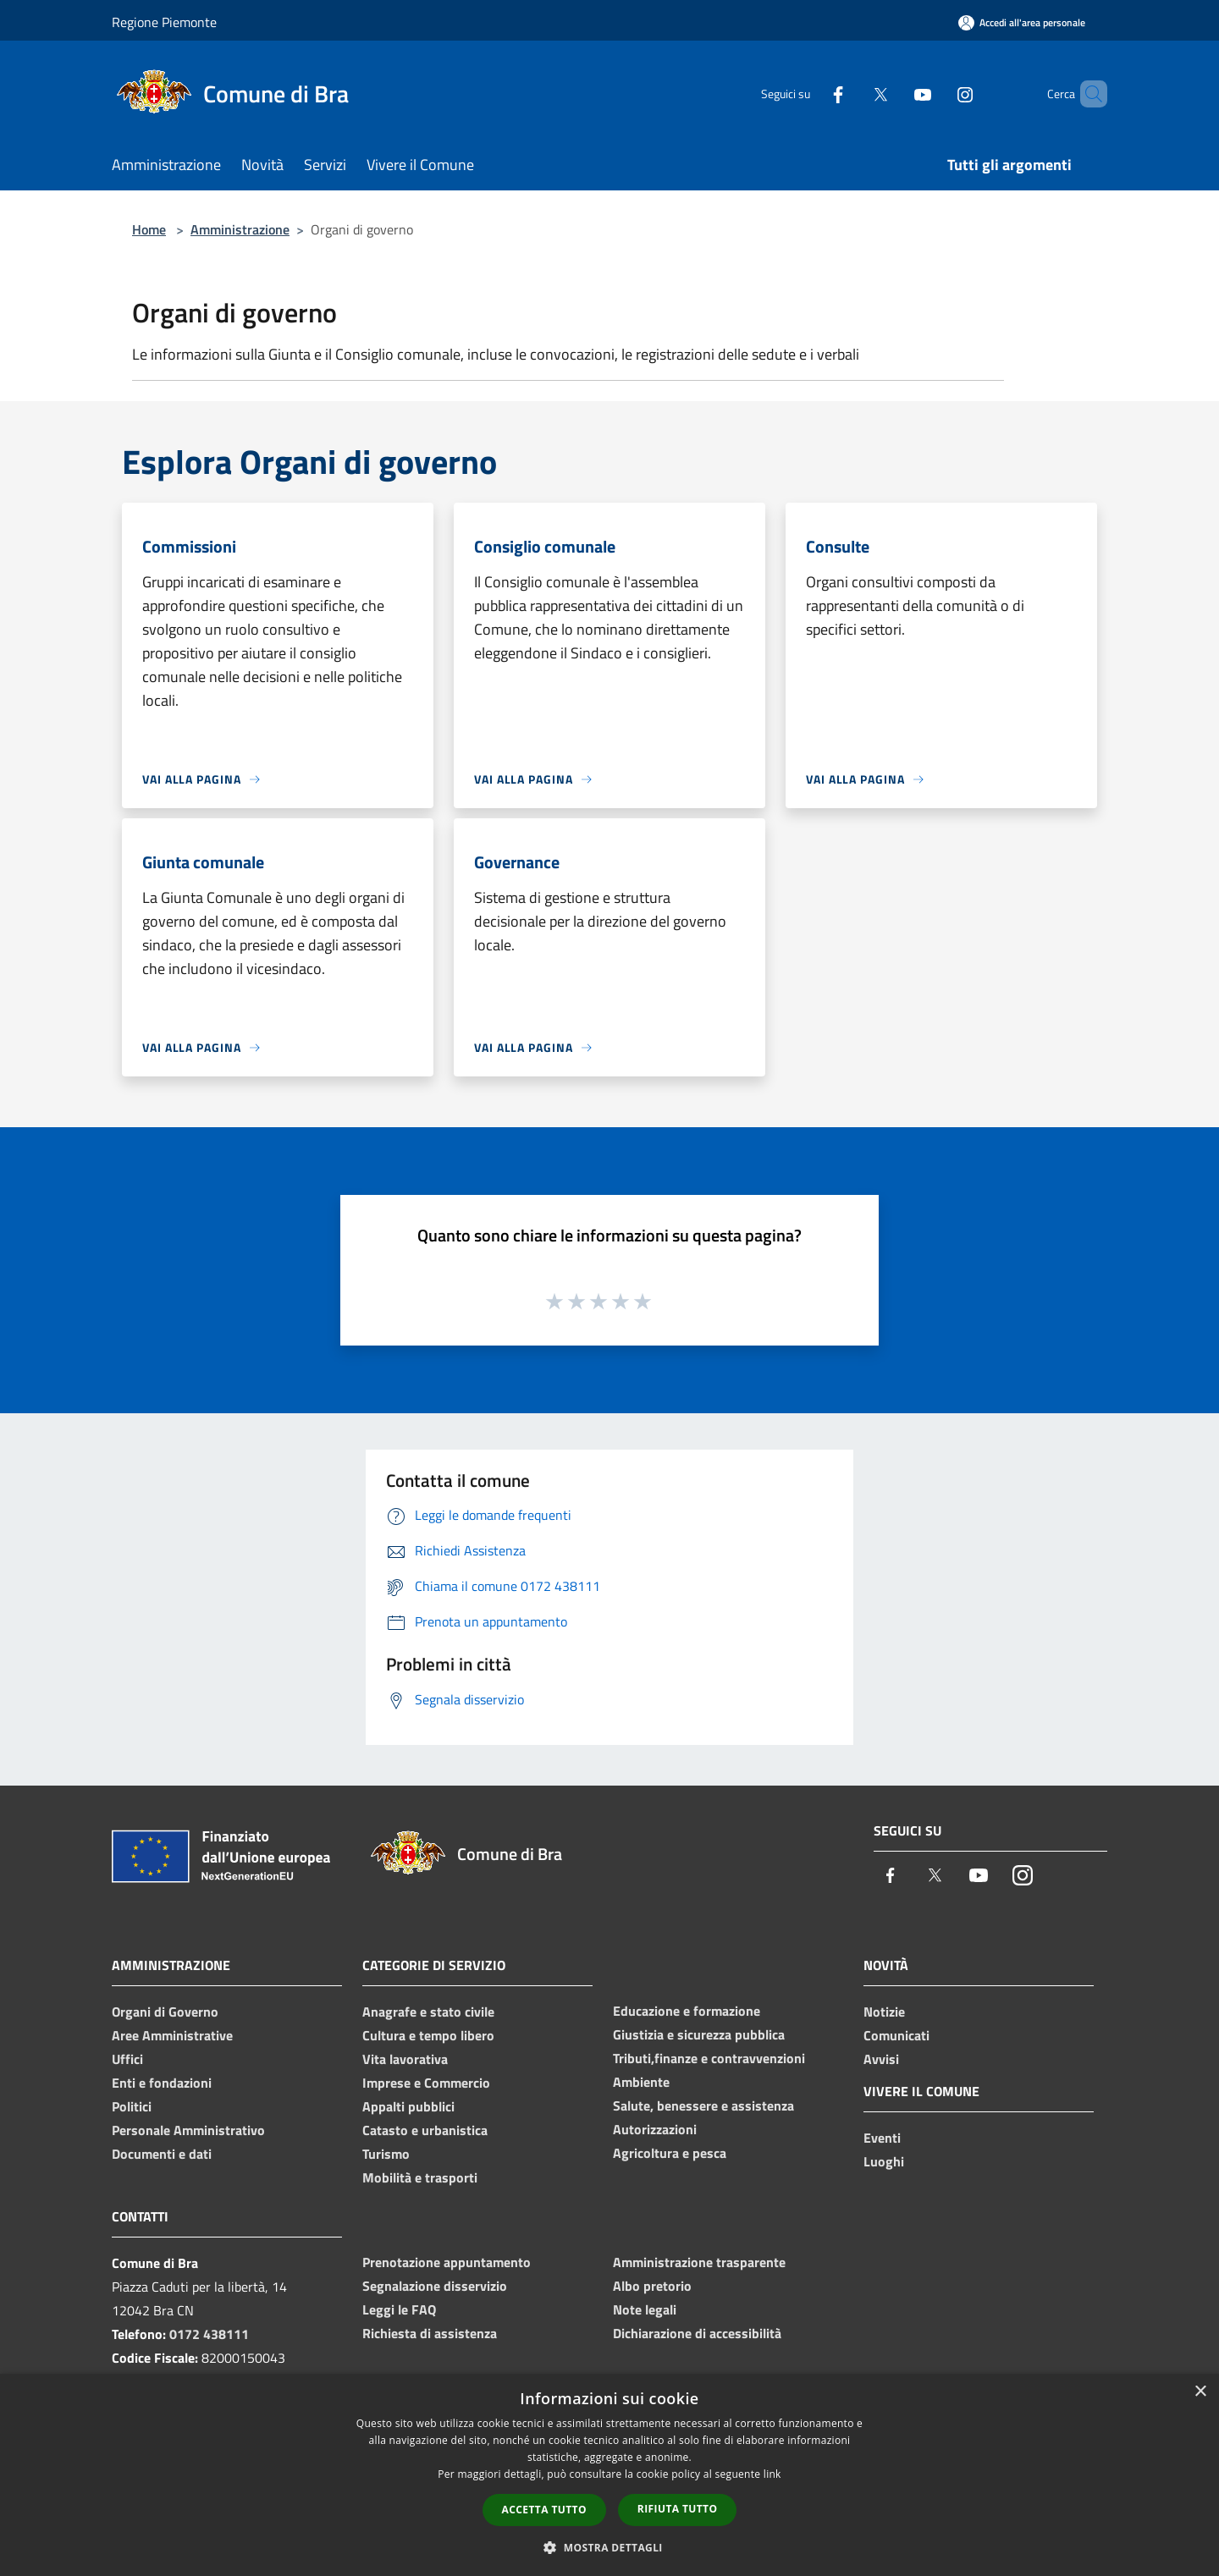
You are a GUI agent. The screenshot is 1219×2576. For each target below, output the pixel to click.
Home (149, 229)
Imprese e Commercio (426, 2082)
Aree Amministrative (172, 2035)
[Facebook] (809, 93)
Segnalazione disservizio (434, 2286)
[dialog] (609, 2475)
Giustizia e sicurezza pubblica (699, 2034)
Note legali (644, 2309)
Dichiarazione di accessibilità (697, 2333)
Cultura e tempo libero (428, 2035)
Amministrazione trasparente (699, 2262)
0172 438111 (209, 2334)
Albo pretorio (652, 2286)
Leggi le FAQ (399, 2309)
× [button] (1200, 2392)
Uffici (127, 2059)
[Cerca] (1087, 94)
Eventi (882, 2137)
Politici (132, 2106)
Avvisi (881, 2059)
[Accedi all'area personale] (1021, 22)
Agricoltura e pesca (669, 2153)
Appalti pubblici (408, 2106)
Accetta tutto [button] (544, 2509)
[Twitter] (852, 93)
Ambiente (641, 2082)
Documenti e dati (162, 2154)
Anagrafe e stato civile (428, 2011)
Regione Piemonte (164, 22)
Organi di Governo (165, 2011)
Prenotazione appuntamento (446, 2262)
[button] (609, 2547)
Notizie (884, 2011)
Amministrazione (240, 229)
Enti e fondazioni (162, 2082)
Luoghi (883, 2161)
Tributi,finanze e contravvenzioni (709, 2058)
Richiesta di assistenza (429, 2333)
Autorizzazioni (655, 2129)
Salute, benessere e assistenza (703, 2105)
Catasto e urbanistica (425, 2130)
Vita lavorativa (405, 2059)
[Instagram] (936, 93)
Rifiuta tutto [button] (677, 2509)
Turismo (386, 2154)
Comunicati (896, 2035)
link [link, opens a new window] (772, 2474)
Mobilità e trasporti (419, 2177)
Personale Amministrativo (188, 2130)
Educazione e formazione (686, 2011)
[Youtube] (894, 93)
